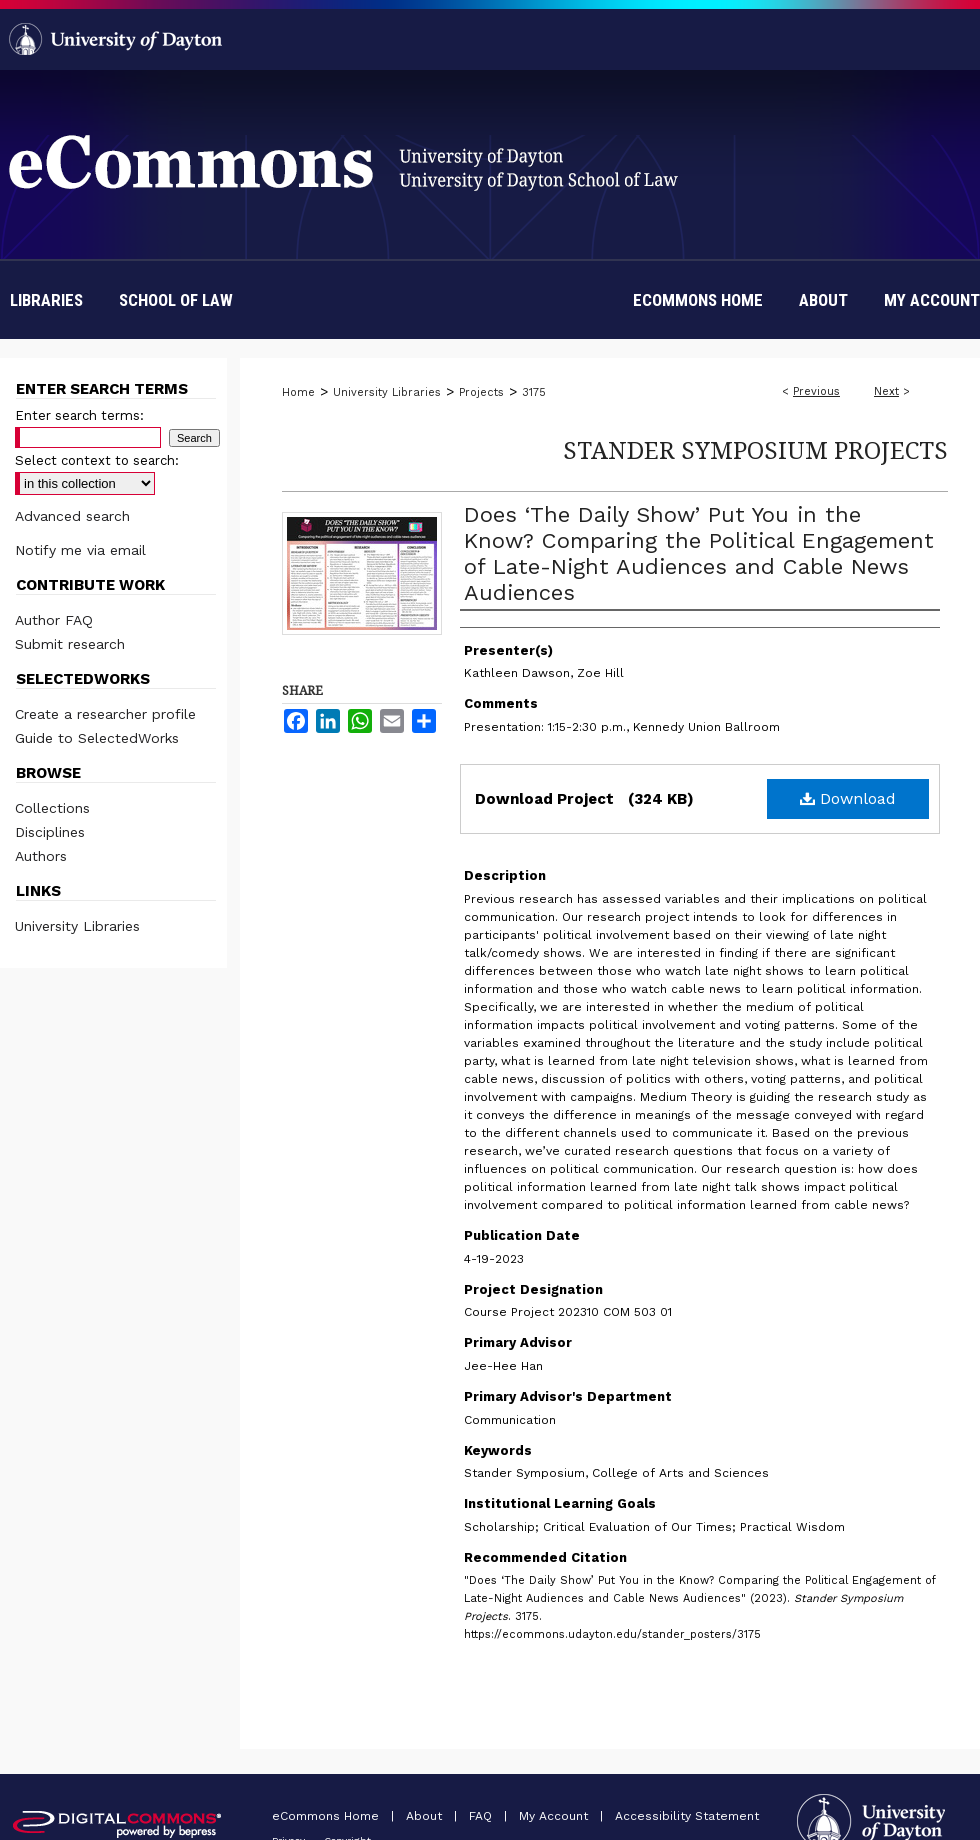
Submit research (70, 644)
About (426, 1816)
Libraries (46, 300)
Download (848, 798)
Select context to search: (97, 460)
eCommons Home (327, 1816)
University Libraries (387, 392)
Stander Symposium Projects (755, 449)
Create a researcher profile (105, 714)
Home (298, 392)
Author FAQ (54, 620)
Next (886, 391)
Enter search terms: (79, 415)
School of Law (176, 300)
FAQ (482, 1816)
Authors (41, 856)
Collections (52, 808)
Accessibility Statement (687, 1816)
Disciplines (50, 832)
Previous (816, 391)
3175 (534, 392)
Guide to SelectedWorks (97, 738)
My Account (555, 1816)
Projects (481, 392)
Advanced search (72, 516)
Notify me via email (80, 550)
